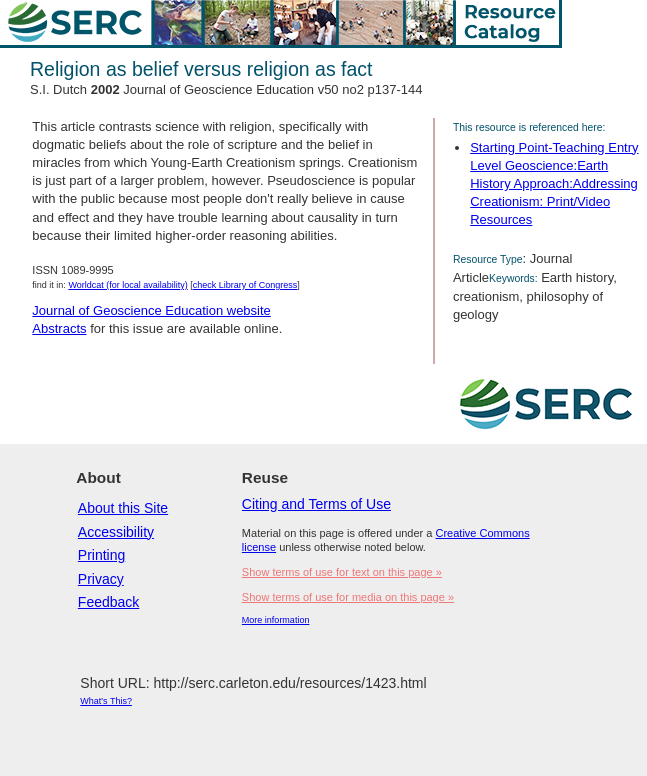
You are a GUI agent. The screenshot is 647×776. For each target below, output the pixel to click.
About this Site (123, 508)
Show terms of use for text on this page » (342, 572)
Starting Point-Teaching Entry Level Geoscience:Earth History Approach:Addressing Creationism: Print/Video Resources (554, 184)
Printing (101, 555)
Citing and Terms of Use (316, 504)
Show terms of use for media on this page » (348, 597)
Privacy (101, 579)
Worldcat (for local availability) (127, 285)
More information (276, 620)
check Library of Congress (245, 285)
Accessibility (116, 532)
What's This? (106, 701)
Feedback (108, 602)
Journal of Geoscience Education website (151, 310)
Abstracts (59, 328)
